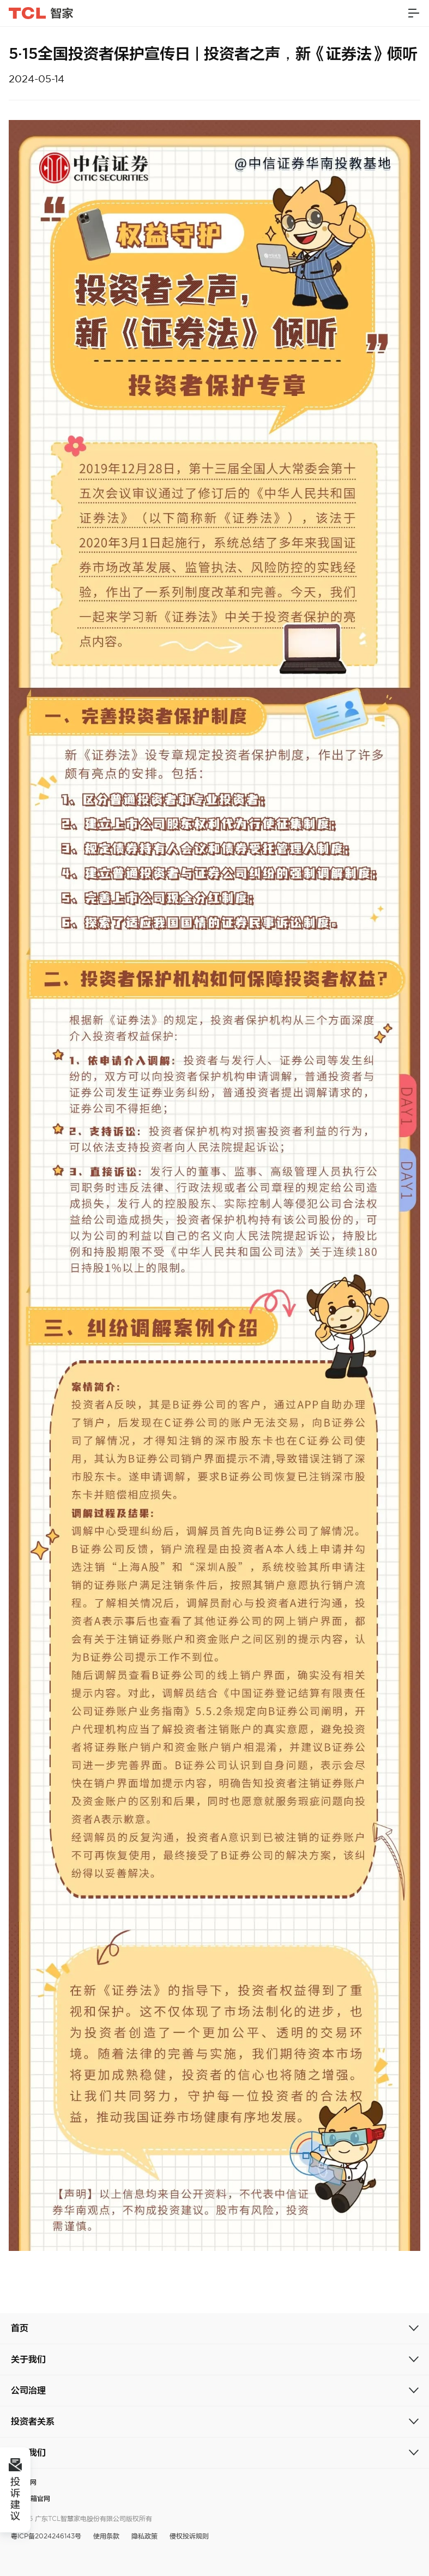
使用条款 (106, 2536)
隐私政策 (144, 2536)
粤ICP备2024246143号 (46, 2536)
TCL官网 (24, 2482)
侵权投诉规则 (189, 2536)
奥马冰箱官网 (30, 2498)
